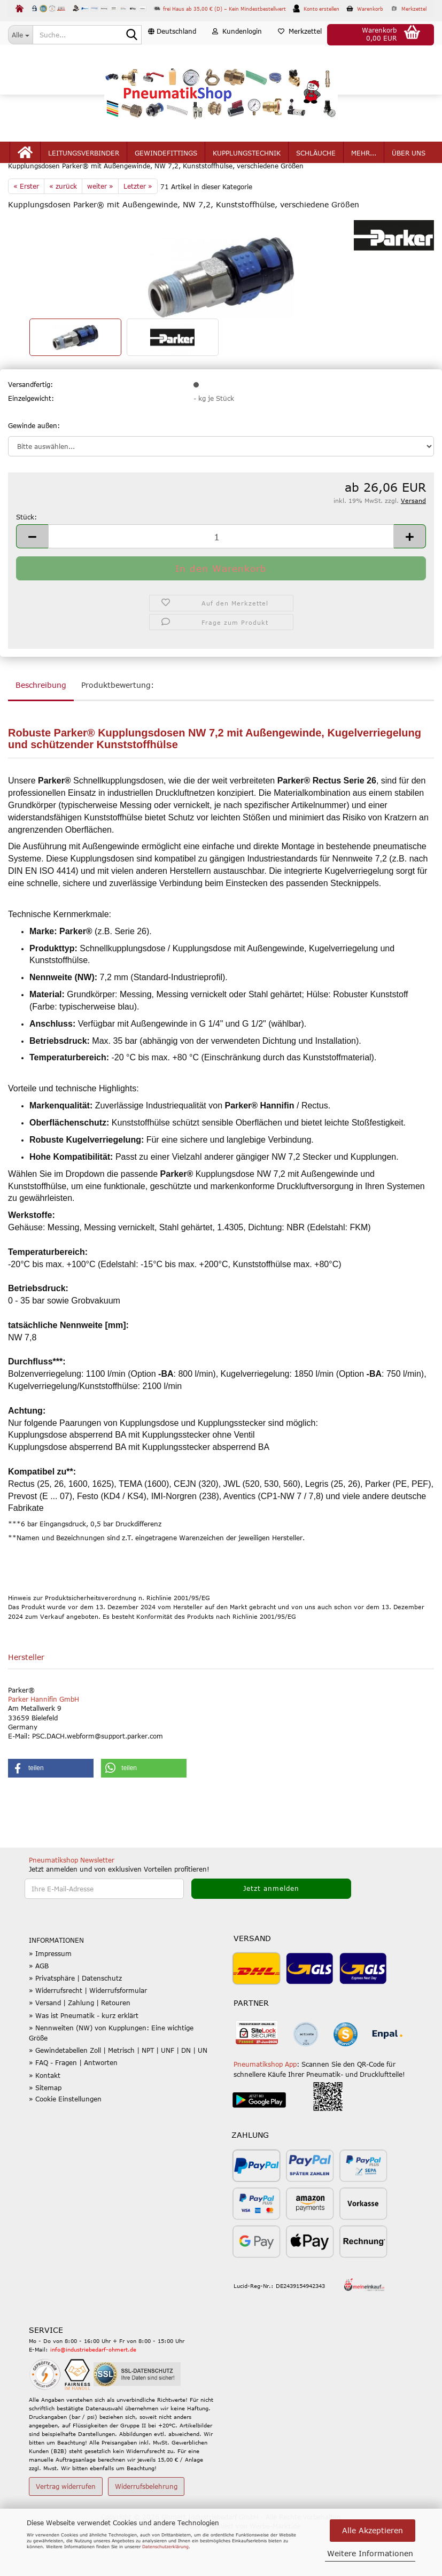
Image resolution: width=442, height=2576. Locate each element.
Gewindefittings (166, 177)
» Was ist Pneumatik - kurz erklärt (83, 2061)
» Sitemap (45, 2133)
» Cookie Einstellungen (65, 2144)
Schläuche (316, 177)
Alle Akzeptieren (372, 2530)
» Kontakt (44, 2120)
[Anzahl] (221, 582)
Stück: (26, 562)
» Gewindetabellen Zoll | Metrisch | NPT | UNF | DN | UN (118, 2095)
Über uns (408, 177)
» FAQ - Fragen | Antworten (73, 2108)
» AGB (39, 2011)
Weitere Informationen (370, 2553)
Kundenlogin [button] (237, 55)
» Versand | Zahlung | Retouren (79, 2048)
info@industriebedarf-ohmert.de (93, 2395)
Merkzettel (300, 55)
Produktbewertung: (117, 730)
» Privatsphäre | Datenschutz (75, 2023)
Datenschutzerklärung (165, 2546)
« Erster (26, 231)
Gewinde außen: (34, 471)
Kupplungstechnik (247, 177)
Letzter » (137, 231)
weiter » (100, 231)
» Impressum (50, 1999)
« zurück (63, 231)
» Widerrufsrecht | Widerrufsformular (88, 2035)
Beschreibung (40, 730)
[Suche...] (20, 34)
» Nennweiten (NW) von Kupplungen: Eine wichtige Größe (111, 2078)
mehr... (363, 177)
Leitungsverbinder (83, 177)
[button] (172, 56)
